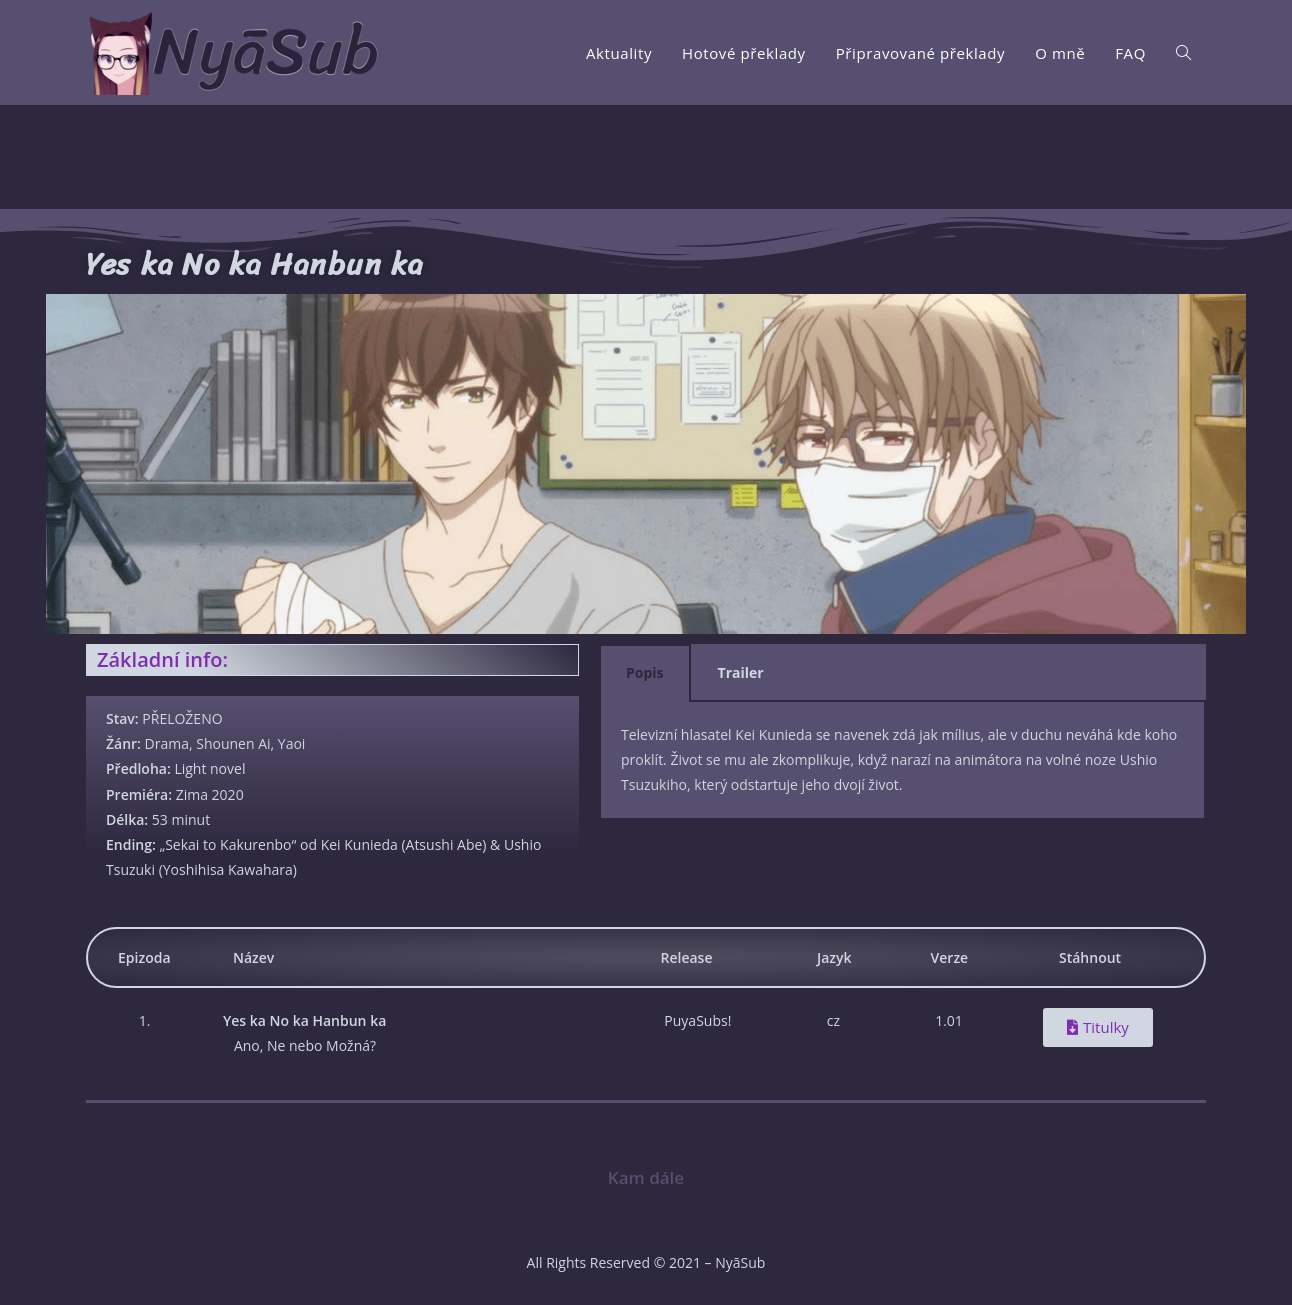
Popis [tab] (645, 672)
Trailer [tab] (741, 672)
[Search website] (1183, 53)
